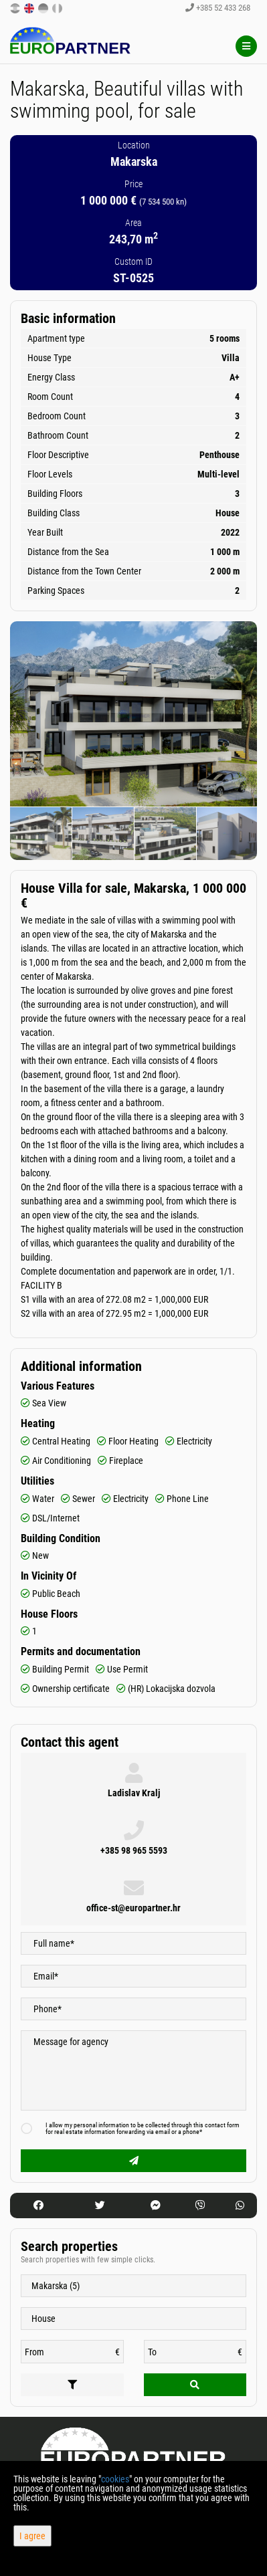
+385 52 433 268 (217, 8)
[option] (41, 833)
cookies (115, 2479)
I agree (32, 2536)
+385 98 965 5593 (133, 1850)
